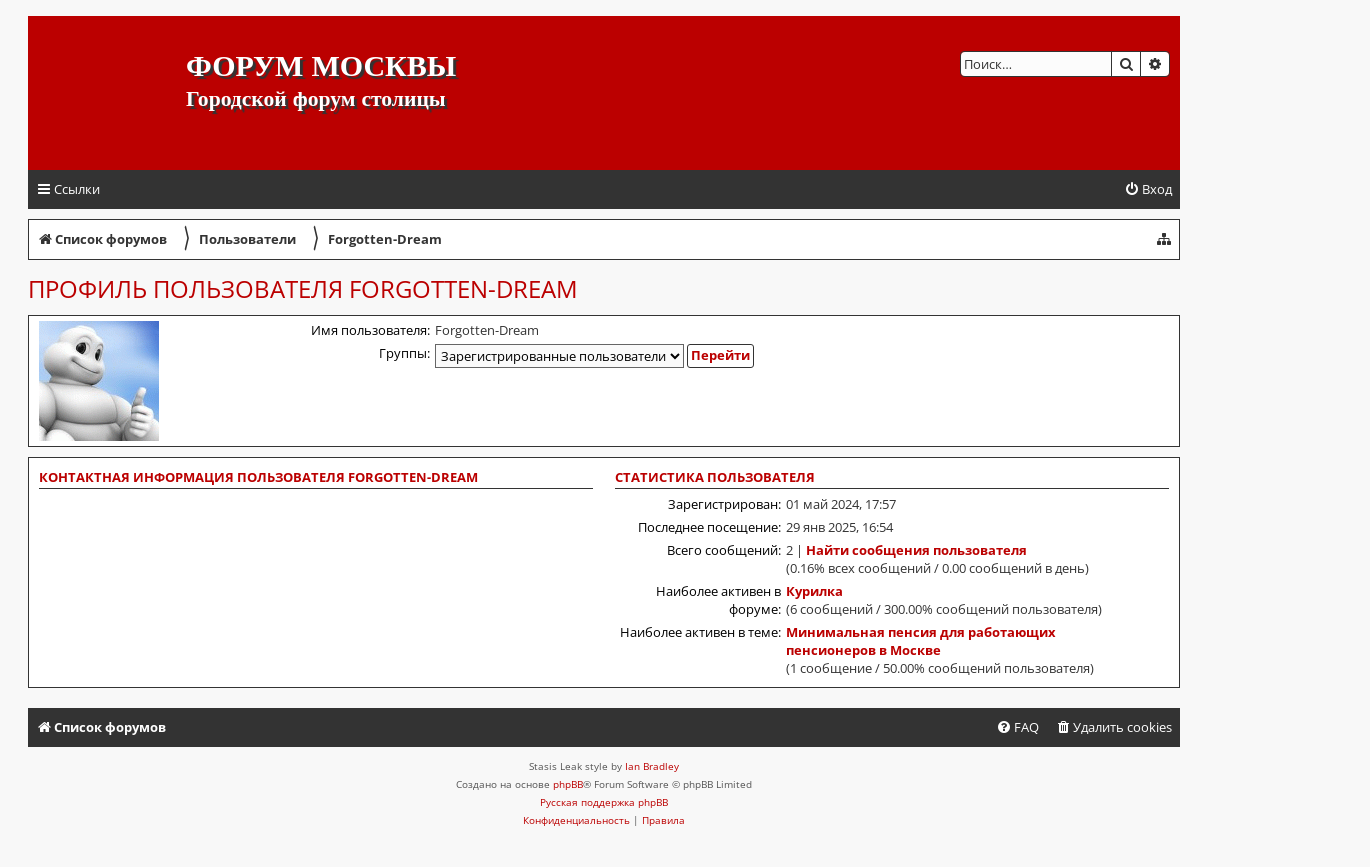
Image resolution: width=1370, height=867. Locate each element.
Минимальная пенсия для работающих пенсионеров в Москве (921, 641)
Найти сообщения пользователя (916, 550)
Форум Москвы (321, 65)
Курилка (814, 591)
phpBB (568, 784)
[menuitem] (1148, 189)
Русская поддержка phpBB (604, 802)
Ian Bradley (652, 766)
